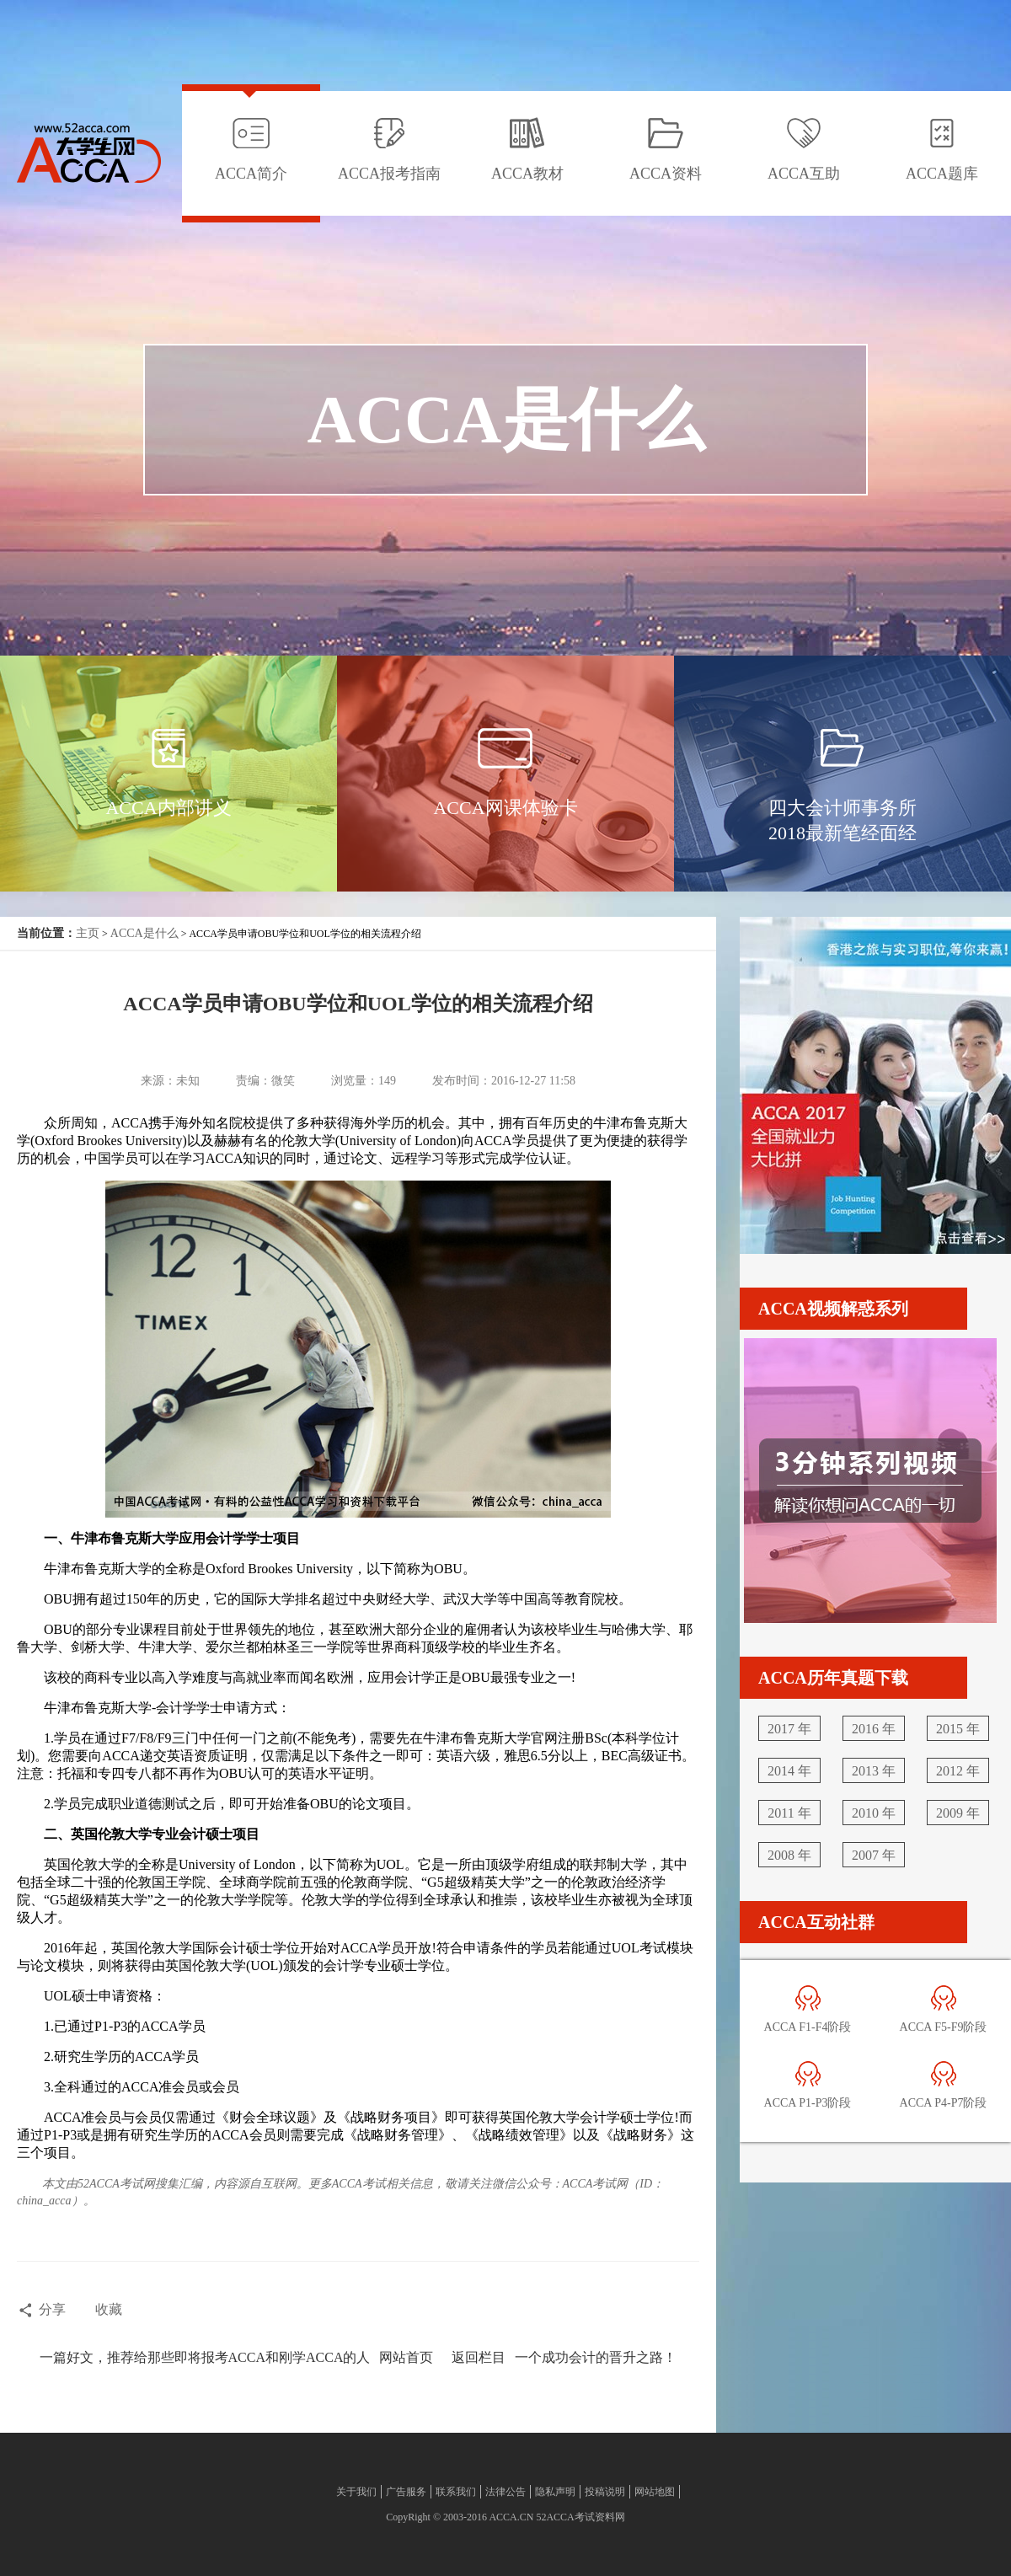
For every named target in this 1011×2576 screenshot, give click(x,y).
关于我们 (356, 2492)
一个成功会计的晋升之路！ (596, 2357)
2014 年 (789, 1771)
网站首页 (406, 2357)
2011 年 (789, 1813)
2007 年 (874, 1855)
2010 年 (874, 1813)
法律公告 (505, 2492)
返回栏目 (479, 2357)
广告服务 (406, 2492)
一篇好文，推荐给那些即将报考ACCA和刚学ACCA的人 (205, 2357)
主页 (87, 933)
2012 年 (958, 1771)
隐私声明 (555, 2492)
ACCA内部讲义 (168, 807)
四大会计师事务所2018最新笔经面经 (842, 820)
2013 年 (874, 1771)
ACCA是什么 (144, 933)
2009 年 (958, 1813)
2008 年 (789, 1855)
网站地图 (654, 2492)
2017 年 (789, 1729)
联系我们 (456, 2492)
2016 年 (874, 1729)
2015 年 (958, 1729)
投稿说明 (605, 2492)
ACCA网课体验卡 (505, 807)
